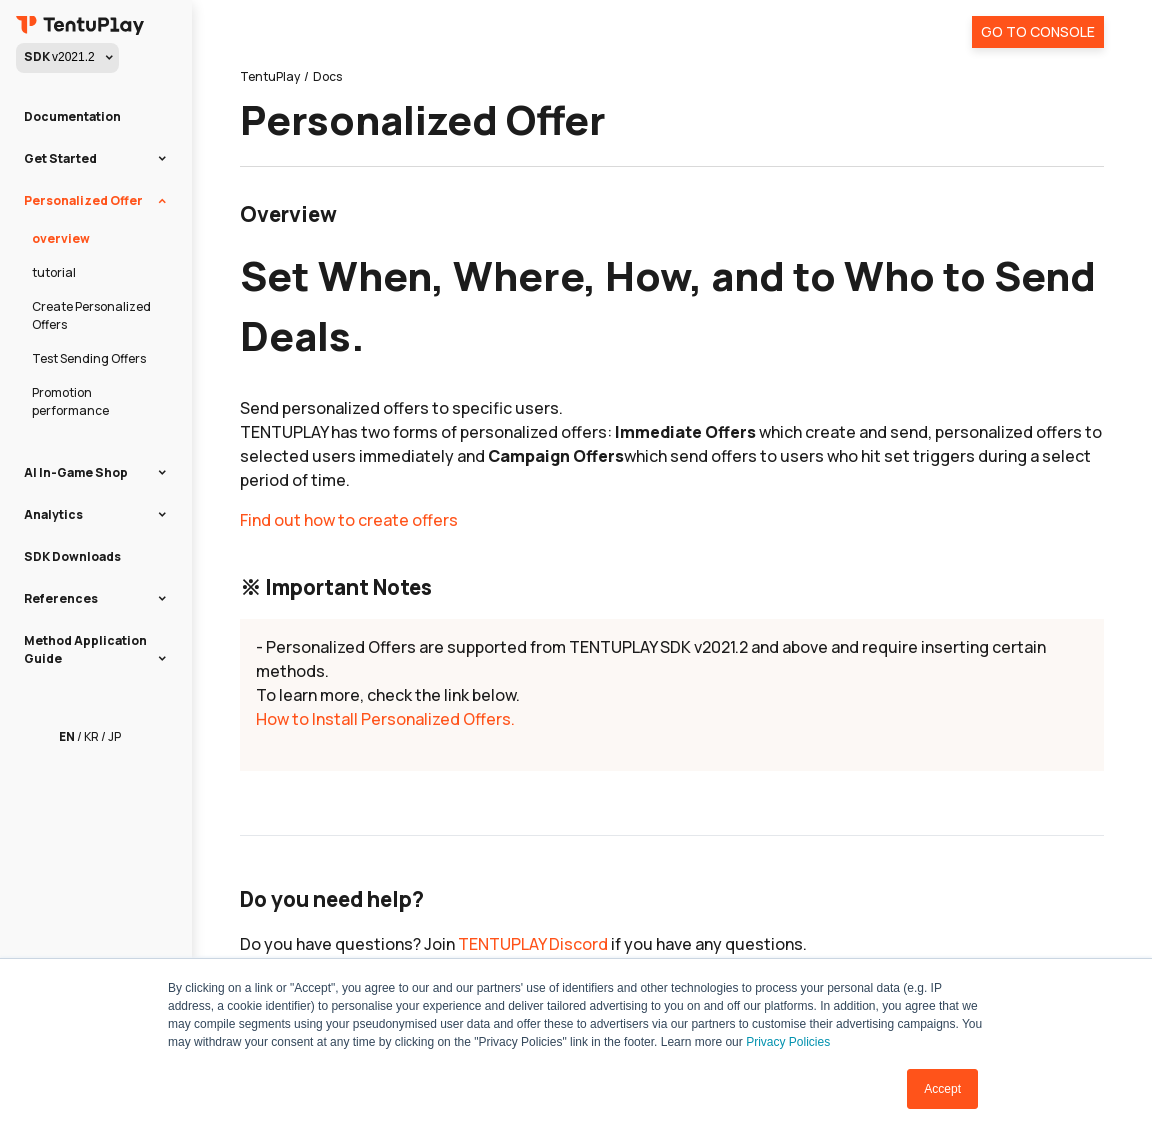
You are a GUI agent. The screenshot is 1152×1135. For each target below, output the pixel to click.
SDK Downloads (72, 556)
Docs (327, 76)
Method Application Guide (85, 649)
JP (114, 736)
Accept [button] (942, 1089)
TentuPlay (270, 76)
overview (61, 238)
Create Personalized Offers (91, 315)
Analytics (53, 514)
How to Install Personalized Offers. (385, 719)
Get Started (60, 158)
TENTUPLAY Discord (533, 944)
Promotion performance (70, 401)
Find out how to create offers (349, 520)
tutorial (54, 272)
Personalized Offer (83, 200)
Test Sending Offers (89, 358)
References (61, 598)
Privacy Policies (788, 1042)
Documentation (72, 116)
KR (91, 736)
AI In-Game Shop (76, 472)
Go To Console (1038, 31)
